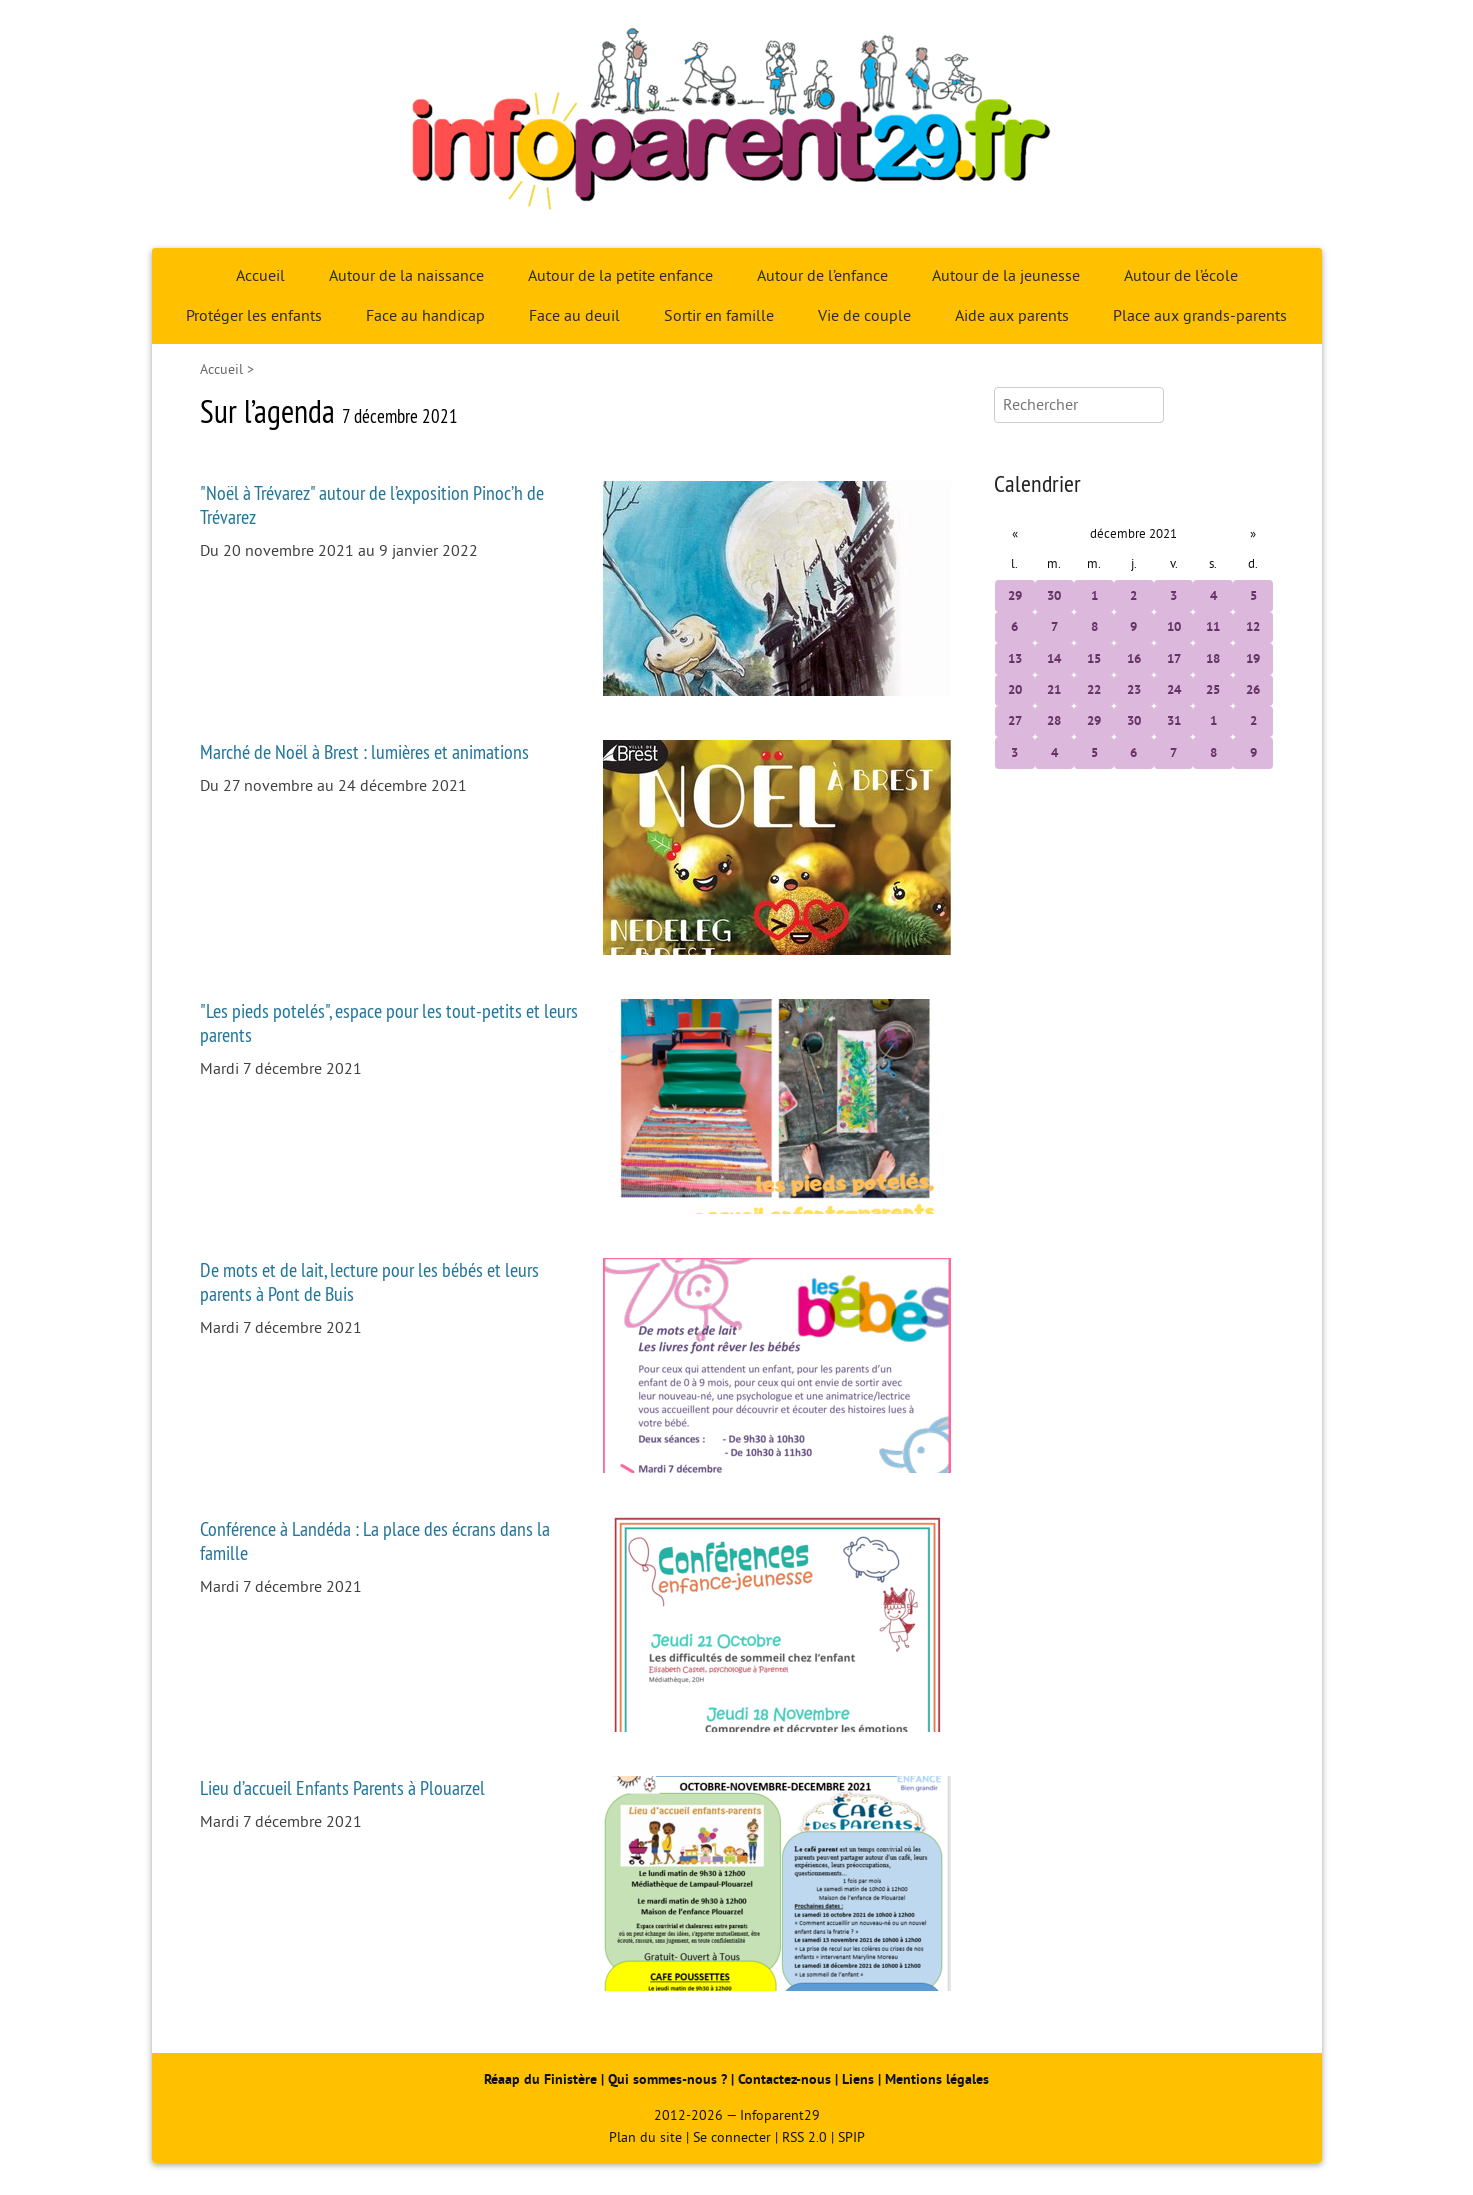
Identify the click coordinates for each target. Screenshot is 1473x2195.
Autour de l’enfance (822, 276)
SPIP (851, 2137)
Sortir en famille (719, 316)
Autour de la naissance (406, 276)
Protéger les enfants (254, 316)
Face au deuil (574, 316)
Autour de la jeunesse (1006, 276)
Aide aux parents (1012, 316)
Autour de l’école (1181, 276)
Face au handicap (425, 316)
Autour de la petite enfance (620, 276)
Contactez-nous (784, 2079)
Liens (858, 2079)
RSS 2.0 (804, 2137)
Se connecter (732, 2137)
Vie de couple (864, 316)
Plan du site (645, 2137)
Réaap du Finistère (540, 2079)
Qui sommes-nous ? (669, 2079)
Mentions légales (937, 2079)
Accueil (260, 276)
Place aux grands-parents (1200, 316)
